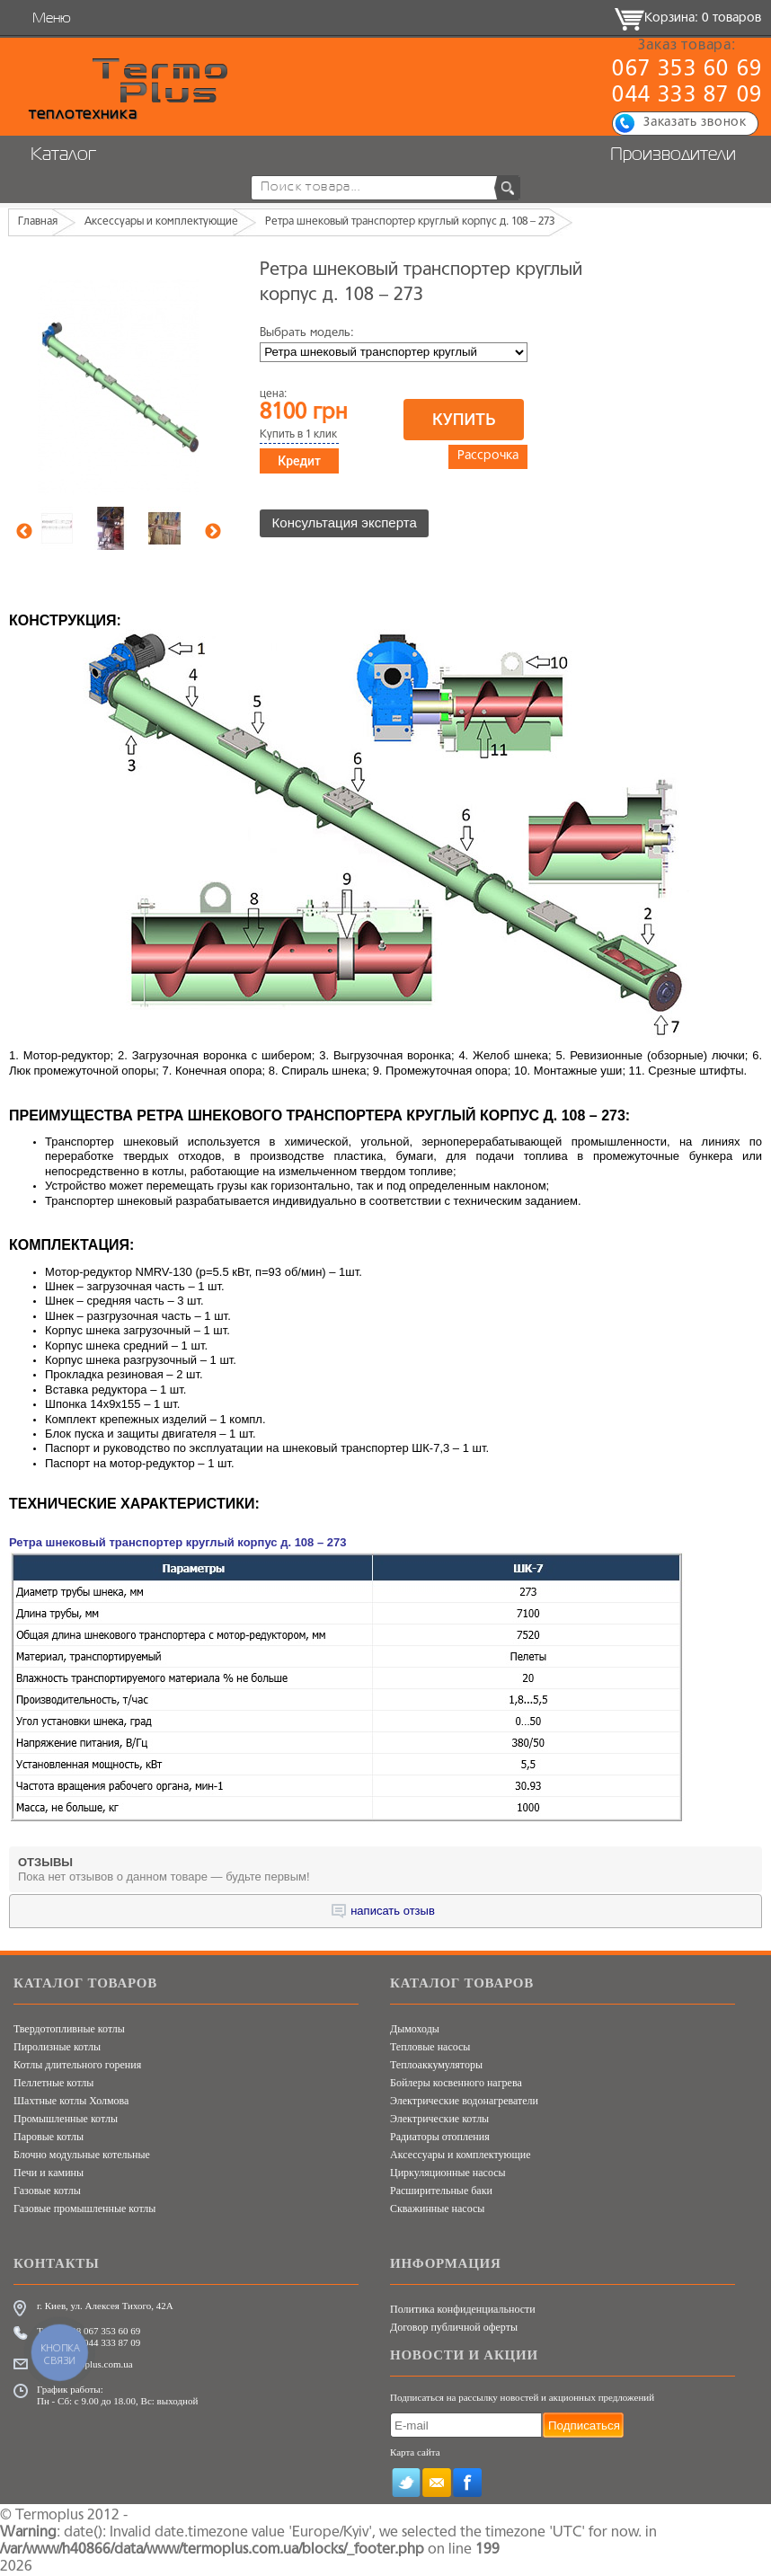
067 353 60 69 (687, 70)
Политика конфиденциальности (463, 2309)
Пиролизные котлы (57, 2046)
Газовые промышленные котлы (84, 2208)
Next (213, 532)
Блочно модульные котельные (81, 2154)
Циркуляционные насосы (448, 2172)
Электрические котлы (439, 2118)
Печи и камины (48, 2172)
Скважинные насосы (437, 2208)
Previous (24, 532)
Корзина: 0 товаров (702, 18)
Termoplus (49, 2515)
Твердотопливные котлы (69, 2029)
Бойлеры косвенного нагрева (456, 2082)
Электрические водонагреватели (464, 2100)
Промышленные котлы (65, 2118)
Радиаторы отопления (440, 2136)
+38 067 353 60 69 (103, 2330)
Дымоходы (414, 2029)
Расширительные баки (441, 2190)
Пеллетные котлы (53, 2082)
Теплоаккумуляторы (436, 2064)
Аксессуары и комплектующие (460, 2154)
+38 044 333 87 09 (103, 2342)
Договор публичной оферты (454, 2327)
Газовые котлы (47, 2190)
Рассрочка (487, 458)
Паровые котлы (48, 2136)
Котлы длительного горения (77, 2064)
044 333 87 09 (687, 96)
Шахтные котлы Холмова (70, 2100)
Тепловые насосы (430, 2046)
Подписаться (584, 2425)
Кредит (299, 461)
